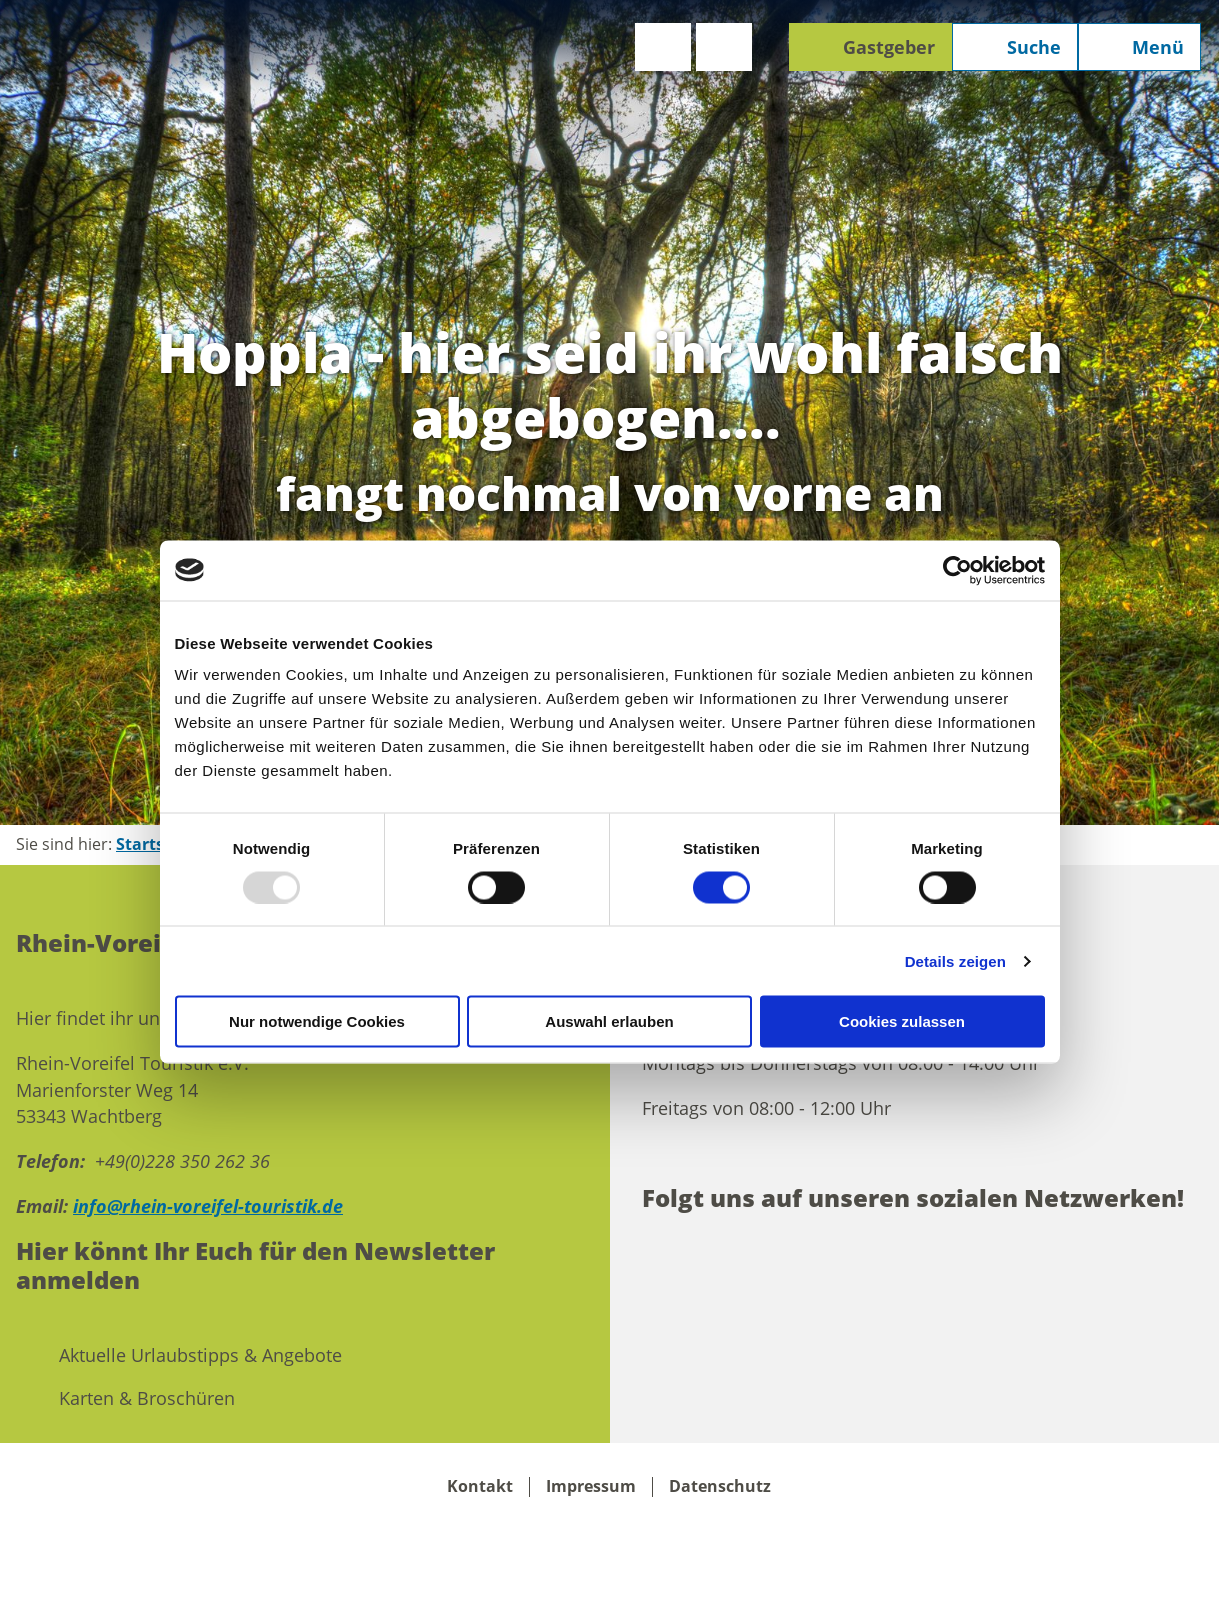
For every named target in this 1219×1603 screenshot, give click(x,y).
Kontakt (480, 1486)
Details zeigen (955, 960)
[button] (663, 47)
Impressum (591, 1486)
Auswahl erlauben (609, 1021)
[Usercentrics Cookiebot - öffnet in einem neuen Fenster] (957, 570)
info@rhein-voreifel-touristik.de (208, 1206)
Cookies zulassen (902, 1021)
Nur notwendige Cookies (317, 1021)
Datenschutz (720, 1486)
